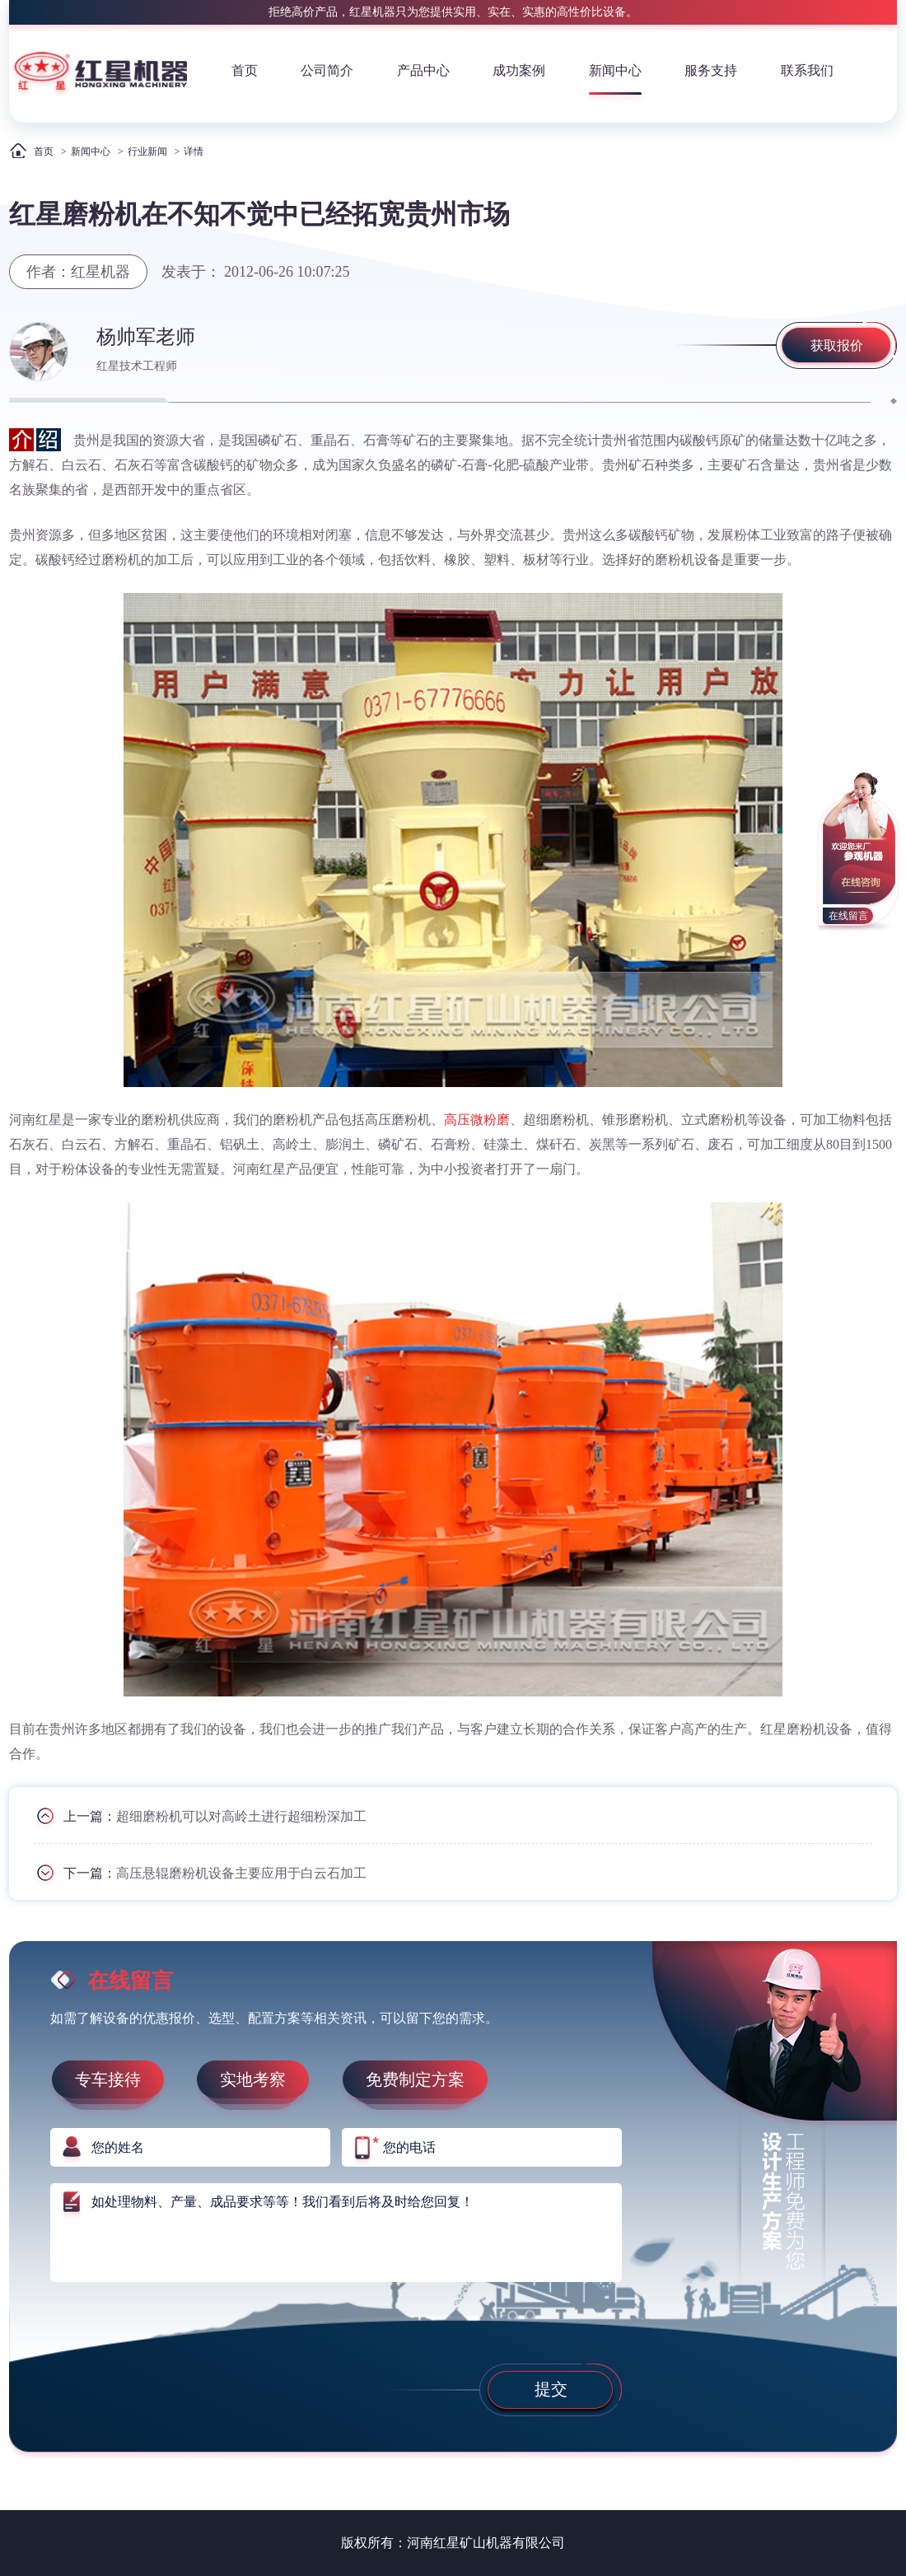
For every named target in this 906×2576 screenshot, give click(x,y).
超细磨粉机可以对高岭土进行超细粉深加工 (241, 1816)
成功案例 (519, 70)
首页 (244, 70)
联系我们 (807, 70)
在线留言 (848, 916)
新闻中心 (615, 70)
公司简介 (327, 70)
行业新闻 (147, 151)
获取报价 (836, 345)
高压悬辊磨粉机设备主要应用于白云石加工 (241, 1873)
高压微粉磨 (477, 1120)
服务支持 (710, 70)
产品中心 (423, 70)
